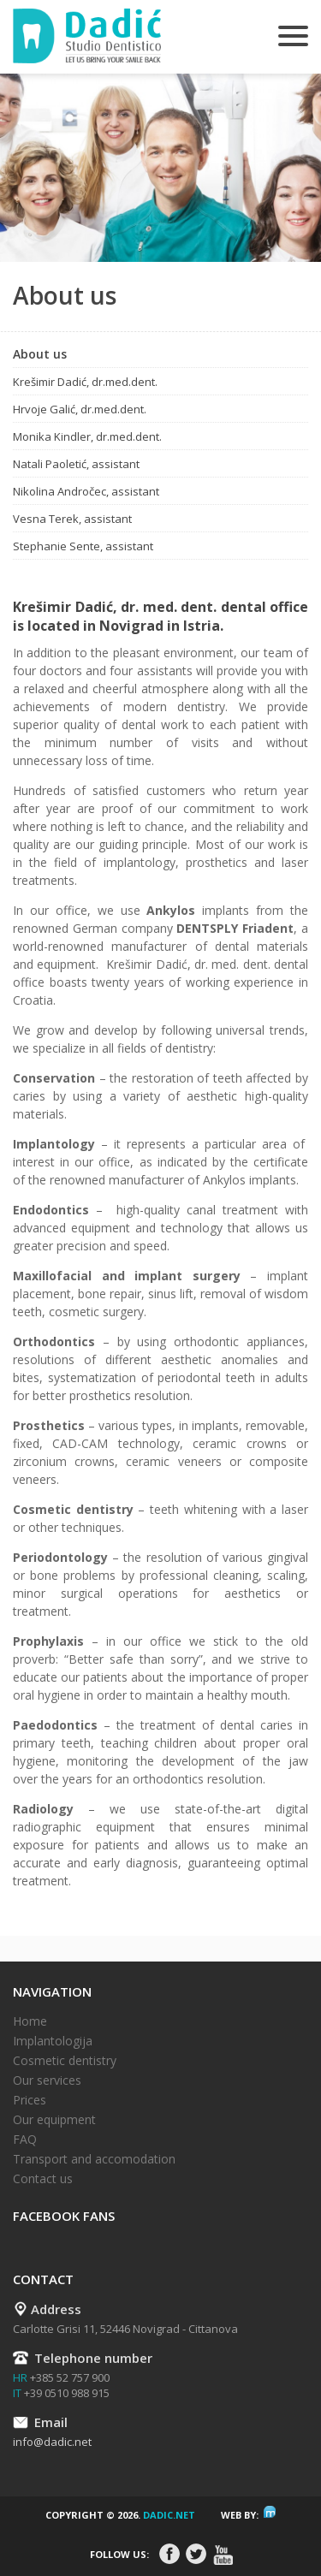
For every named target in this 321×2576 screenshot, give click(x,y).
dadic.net (169, 2514)
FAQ (25, 2139)
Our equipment (54, 2119)
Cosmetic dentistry (64, 2060)
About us (40, 354)
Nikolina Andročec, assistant (86, 491)
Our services (47, 2080)
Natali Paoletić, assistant (76, 464)
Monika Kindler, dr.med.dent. (87, 436)
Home (30, 2021)
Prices (29, 2100)
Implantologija (52, 2041)
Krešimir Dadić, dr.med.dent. (85, 381)
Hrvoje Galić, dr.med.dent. (79, 409)
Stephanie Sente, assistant (83, 546)
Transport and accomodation (94, 2159)
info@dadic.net (52, 2441)
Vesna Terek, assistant (72, 518)
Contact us (43, 2178)
